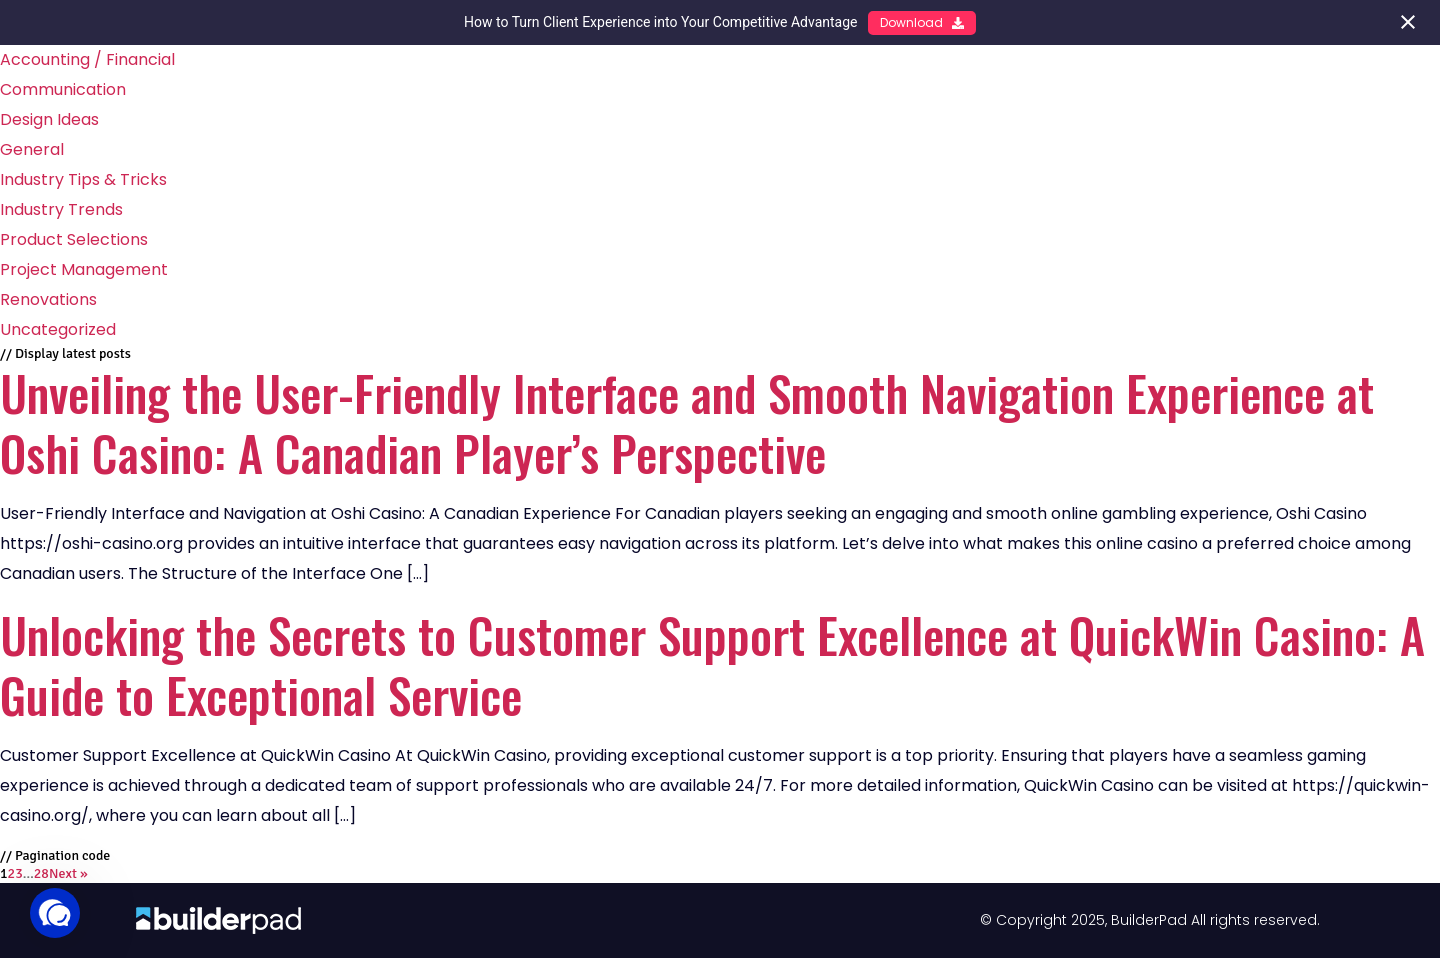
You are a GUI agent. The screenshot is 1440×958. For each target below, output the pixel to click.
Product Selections (74, 239)
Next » (68, 873)
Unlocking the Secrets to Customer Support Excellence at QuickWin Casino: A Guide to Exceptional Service (712, 664)
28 (41, 873)
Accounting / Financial (87, 59)
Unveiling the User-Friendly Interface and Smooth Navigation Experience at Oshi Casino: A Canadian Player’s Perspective (687, 422)
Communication (63, 89)
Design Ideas (49, 119)
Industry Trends (61, 209)
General (32, 149)
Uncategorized (58, 329)
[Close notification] (1408, 22)
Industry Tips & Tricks (83, 179)
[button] (55, 913)
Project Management (84, 269)
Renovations (48, 299)
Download (922, 22)
